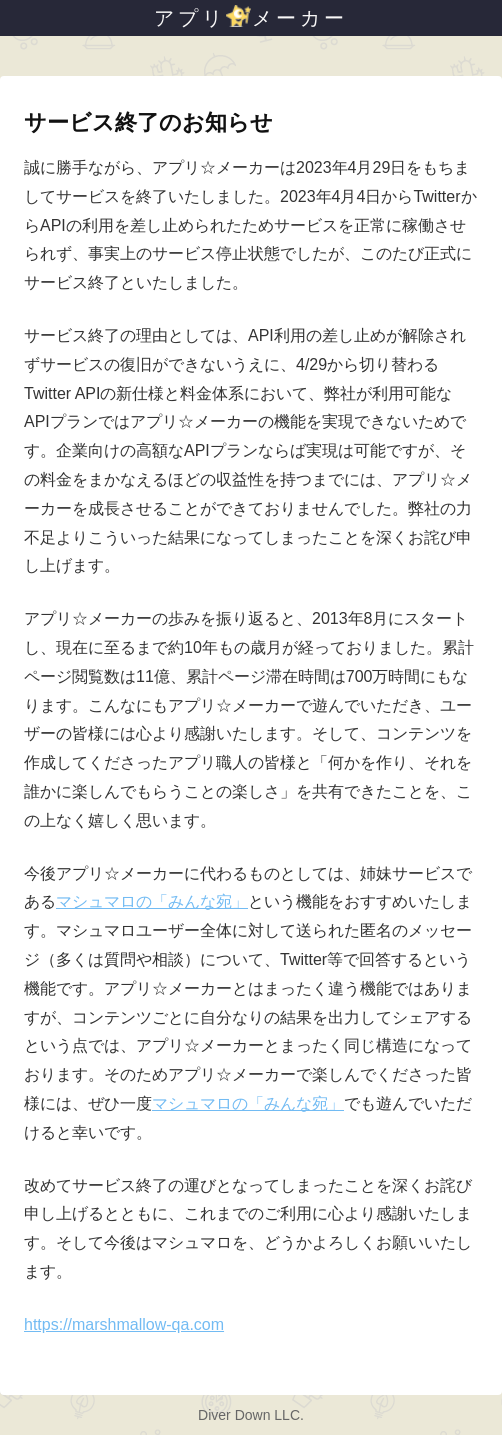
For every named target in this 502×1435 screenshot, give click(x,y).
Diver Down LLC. (251, 1415)
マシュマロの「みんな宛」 (152, 901)
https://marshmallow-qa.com (124, 1324)
